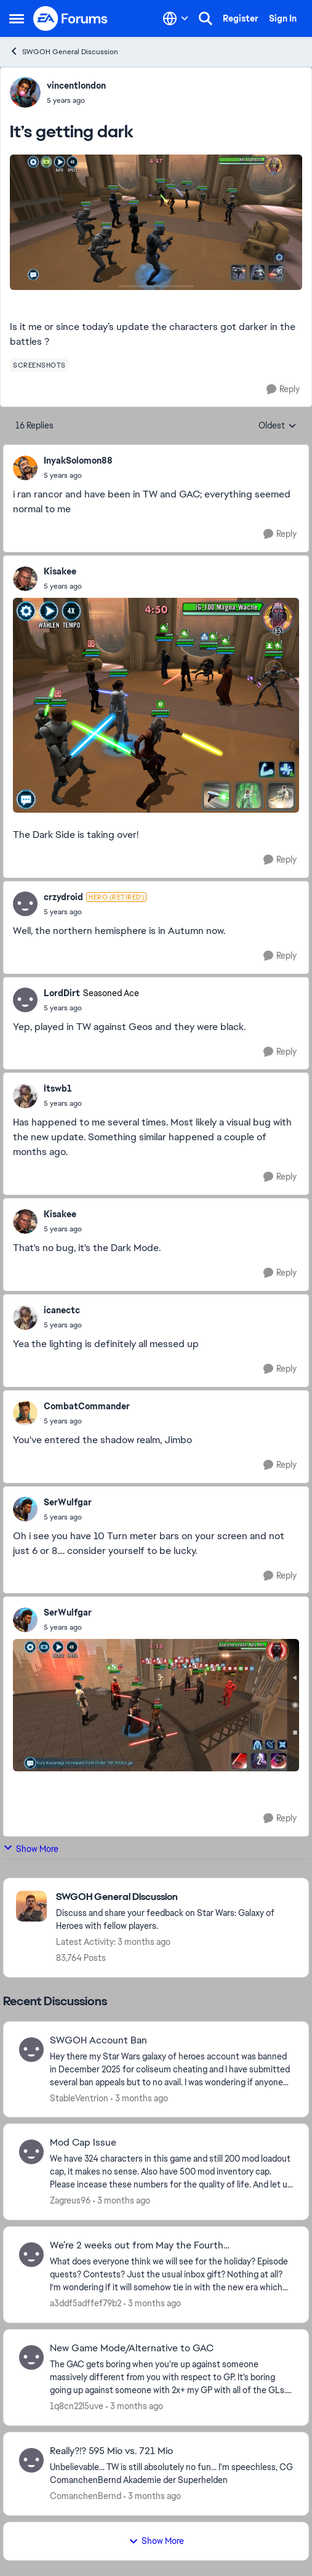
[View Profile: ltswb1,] (25, 1096)
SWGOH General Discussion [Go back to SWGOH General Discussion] (63, 51)
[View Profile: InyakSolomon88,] (25, 468)
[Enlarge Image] (156, 222)
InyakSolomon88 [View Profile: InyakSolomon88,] (78, 460)
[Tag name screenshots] (39, 365)
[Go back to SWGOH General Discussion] (176, 1897)
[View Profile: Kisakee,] (25, 578)
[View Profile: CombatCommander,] (25, 1413)
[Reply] (283, 389)
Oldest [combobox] (277, 426)
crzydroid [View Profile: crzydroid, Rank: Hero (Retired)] (63, 897)
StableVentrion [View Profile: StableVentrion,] (79, 2097)
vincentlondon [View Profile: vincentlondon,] (76, 85)
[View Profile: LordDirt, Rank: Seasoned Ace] (25, 1000)
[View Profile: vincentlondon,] (25, 92)
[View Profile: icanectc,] (25, 1317)
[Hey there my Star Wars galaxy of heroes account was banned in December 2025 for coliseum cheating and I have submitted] (171, 2069)
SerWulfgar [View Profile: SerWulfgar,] (68, 1502)
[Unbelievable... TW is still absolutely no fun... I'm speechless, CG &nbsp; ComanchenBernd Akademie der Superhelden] (171, 2474)
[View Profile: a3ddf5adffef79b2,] (31, 2254)
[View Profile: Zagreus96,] (31, 2151)
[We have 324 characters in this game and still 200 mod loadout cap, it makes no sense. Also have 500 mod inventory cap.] (171, 2171)
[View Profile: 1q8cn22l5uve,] (31, 2357)
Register (240, 18)
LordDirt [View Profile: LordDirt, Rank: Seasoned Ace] (62, 993)
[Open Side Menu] (16, 18)
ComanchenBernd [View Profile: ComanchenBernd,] (85, 2496)
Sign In (283, 18)
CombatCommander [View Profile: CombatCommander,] (87, 1406)
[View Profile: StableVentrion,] (31, 2049)
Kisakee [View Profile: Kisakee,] (60, 571)
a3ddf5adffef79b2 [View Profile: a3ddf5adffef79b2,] (85, 2303)
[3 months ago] (139, 2097)
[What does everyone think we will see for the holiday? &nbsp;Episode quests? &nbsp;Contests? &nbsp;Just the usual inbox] (171, 2274)
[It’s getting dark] (78, 475)
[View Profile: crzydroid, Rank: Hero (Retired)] (25, 904)
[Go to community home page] (70, 18)
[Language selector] (176, 18)
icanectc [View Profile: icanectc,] (62, 1310)
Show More (30, 1848)
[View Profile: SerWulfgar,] (25, 1509)
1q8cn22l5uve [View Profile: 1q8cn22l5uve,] (76, 2406)
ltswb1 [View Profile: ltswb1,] (58, 1088)
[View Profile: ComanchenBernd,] (31, 2460)
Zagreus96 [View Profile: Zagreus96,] (70, 2200)
